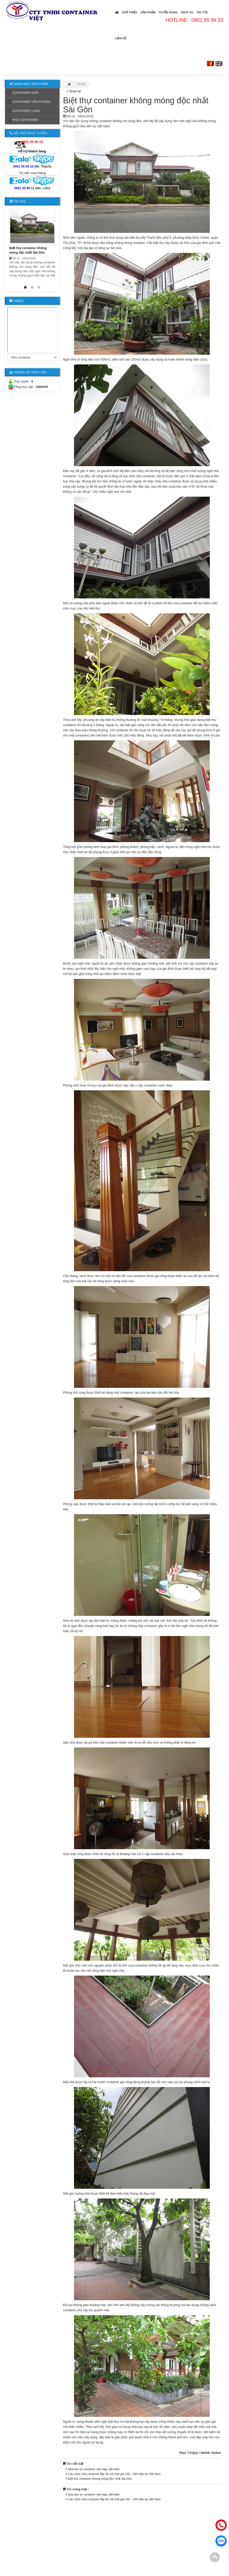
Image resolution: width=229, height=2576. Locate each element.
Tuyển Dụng (168, 12)
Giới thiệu (129, 12)
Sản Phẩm (147, 12)
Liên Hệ (120, 38)
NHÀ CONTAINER (25, 120)
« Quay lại (74, 91)
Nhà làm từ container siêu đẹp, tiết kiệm (94, 2469)
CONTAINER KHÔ (25, 92)
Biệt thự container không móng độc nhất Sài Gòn (100, 2478)
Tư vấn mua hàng (32, 173)
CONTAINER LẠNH (26, 111)
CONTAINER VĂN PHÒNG (31, 102)
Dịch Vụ (187, 12)
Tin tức (202, 12)
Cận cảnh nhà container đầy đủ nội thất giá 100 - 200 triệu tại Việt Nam (114, 2474)
